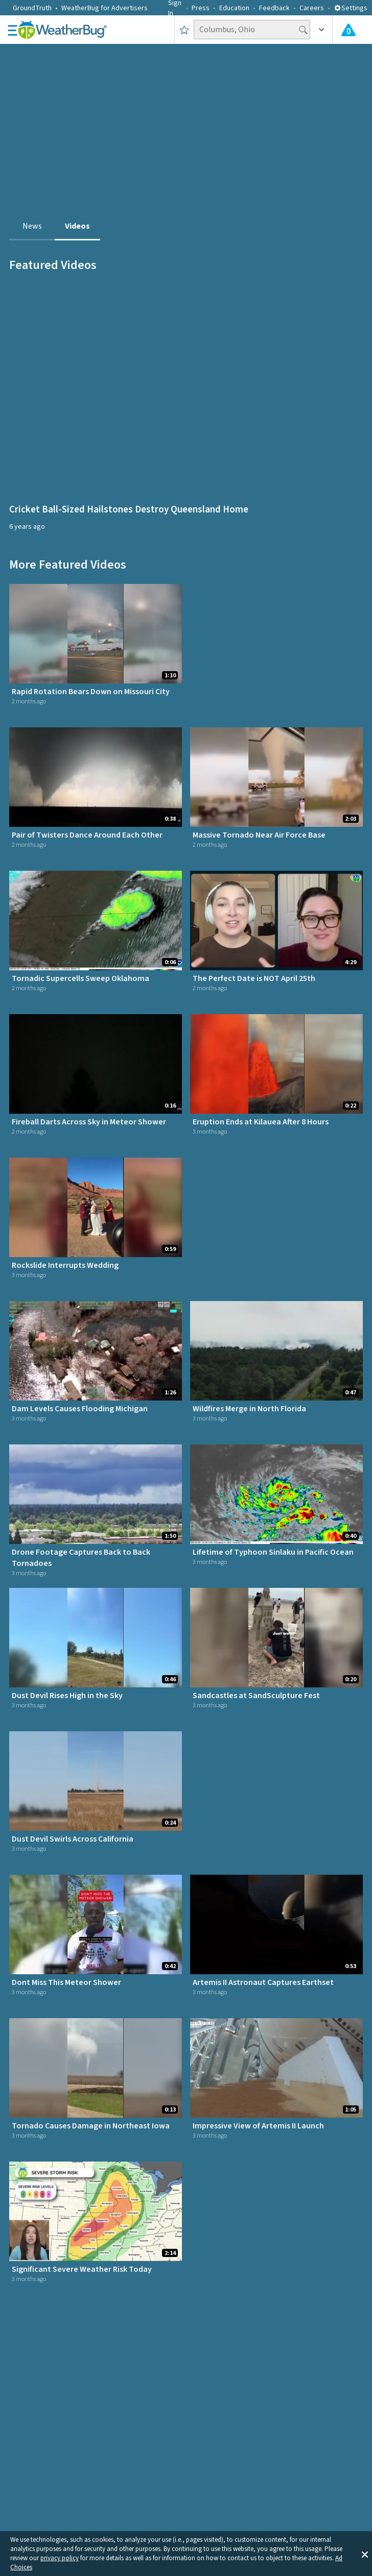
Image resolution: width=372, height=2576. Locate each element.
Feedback (274, 8)
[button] (365, 2553)
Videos (77, 226)
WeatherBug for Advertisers (104, 8)
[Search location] (252, 29)
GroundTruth (32, 8)
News (32, 226)
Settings (350, 8)
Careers (311, 8)
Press (201, 8)
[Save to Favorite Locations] (184, 29)
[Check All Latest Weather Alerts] (348, 29)
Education (234, 8)
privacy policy (59, 2558)
